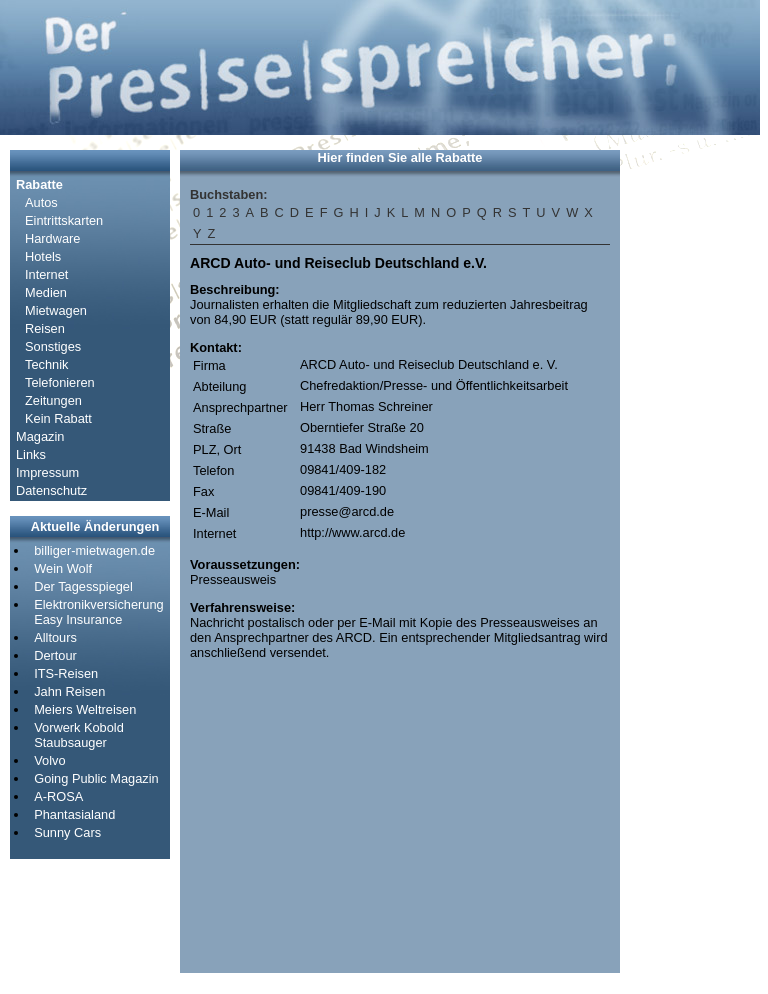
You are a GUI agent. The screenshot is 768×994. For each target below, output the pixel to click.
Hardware (52, 238)
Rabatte (39, 184)
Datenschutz (51, 490)
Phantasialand (74, 814)
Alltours (55, 637)
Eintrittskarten (64, 220)
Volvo (49, 760)
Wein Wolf (63, 568)
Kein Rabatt (58, 418)
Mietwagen (56, 310)
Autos (41, 202)
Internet (46, 274)
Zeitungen (53, 400)
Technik (46, 364)
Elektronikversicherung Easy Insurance (98, 612)
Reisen (45, 328)
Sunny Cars (67, 832)
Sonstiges (53, 346)
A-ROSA (58, 796)
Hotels (43, 256)
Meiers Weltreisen (85, 709)
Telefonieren (60, 382)
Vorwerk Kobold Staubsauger (79, 735)
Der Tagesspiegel (83, 586)
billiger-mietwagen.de (94, 550)
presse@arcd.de (347, 511)
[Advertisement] (690, 450)
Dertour (55, 655)
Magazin (40, 436)
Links (31, 454)
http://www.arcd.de (352, 532)
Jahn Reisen (69, 691)
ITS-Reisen (66, 673)
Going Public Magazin (96, 778)
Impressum (47, 472)
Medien (46, 292)
